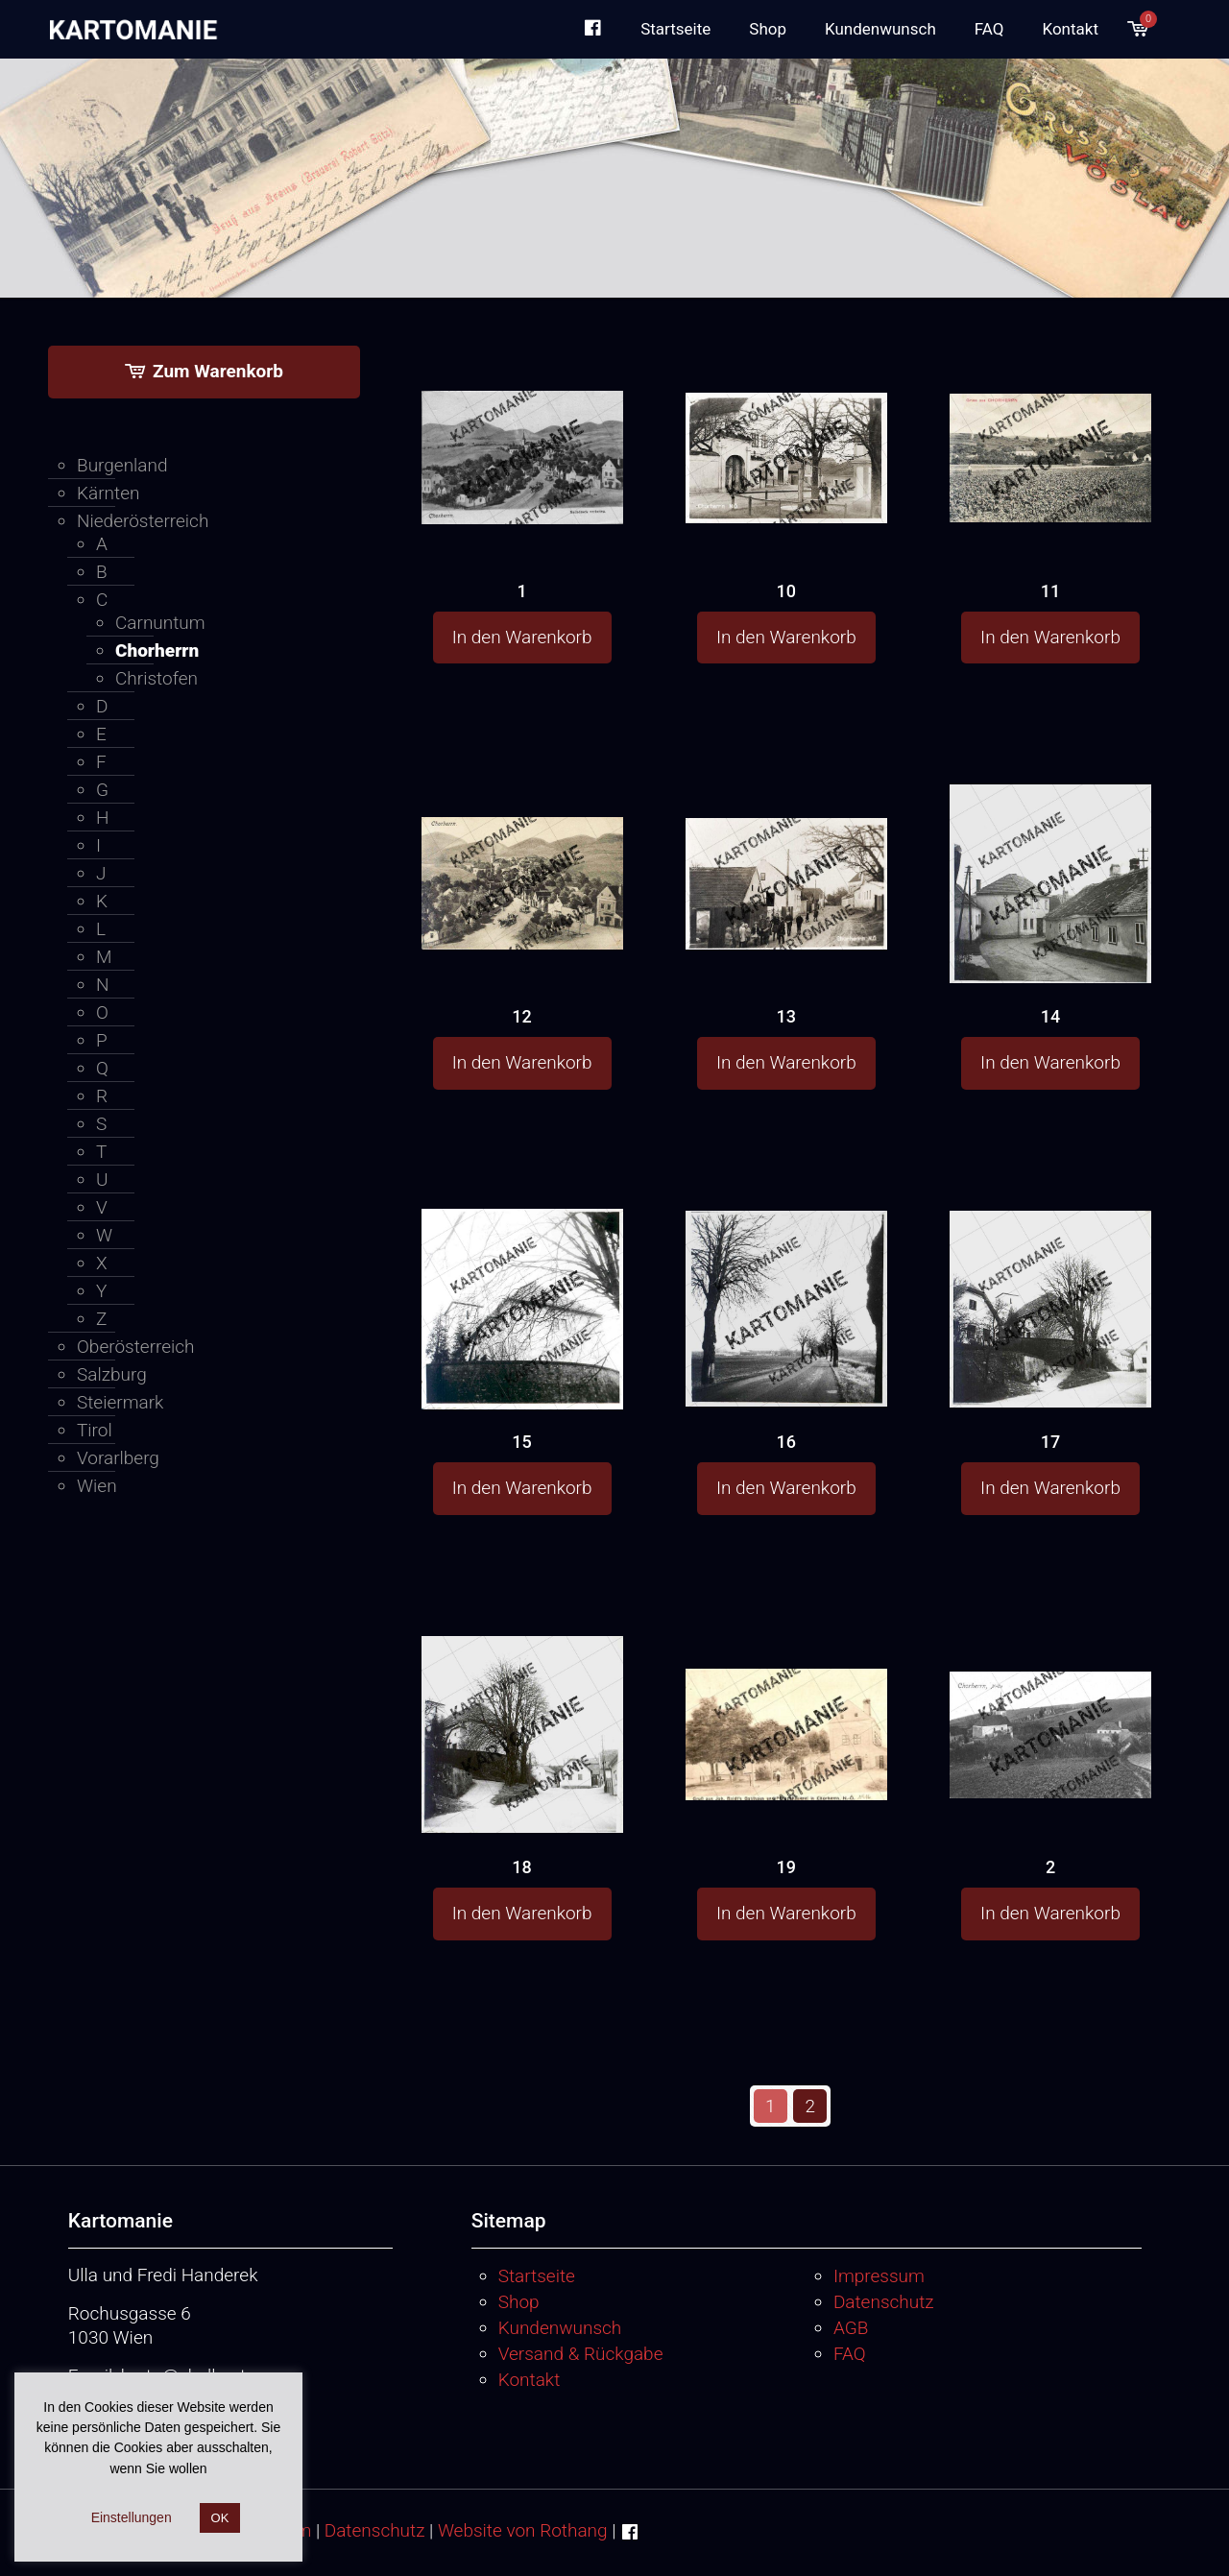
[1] (522, 424)
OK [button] (220, 2518)
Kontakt (529, 2380)
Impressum (879, 2276)
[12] (522, 848)
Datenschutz (883, 2302)
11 (1050, 591)
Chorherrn (157, 650)
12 (521, 1016)
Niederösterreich (142, 521)
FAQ (849, 2354)
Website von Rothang (523, 2530)
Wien (97, 1486)
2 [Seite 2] (811, 2106)
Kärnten (108, 493)
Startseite (536, 2276)
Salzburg (112, 1374)
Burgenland (122, 465)
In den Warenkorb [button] (522, 637)
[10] (786, 422)
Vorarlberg (118, 1458)
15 (521, 1442)
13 (786, 1016)
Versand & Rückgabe (580, 2354)
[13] (786, 848)
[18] (522, 1732)
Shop (519, 2302)
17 (1050, 1442)
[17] (1050, 1306)
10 (786, 591)
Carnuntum (160, 623)
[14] (1050, 881)
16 (786, 1442)
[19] (786, 1700)
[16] (786, 1306)
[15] (522, 1308)
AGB (850, 2328)
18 (521, 1867)
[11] (1050, 422)
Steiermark (120, 1402)
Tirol (94, 1430)
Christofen (156, 678)
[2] (1050, 1697)
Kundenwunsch (560, 2328)
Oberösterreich (136, 1347)
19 (786, 1867)
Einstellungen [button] (131, 2517)
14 (1050, 1016)
